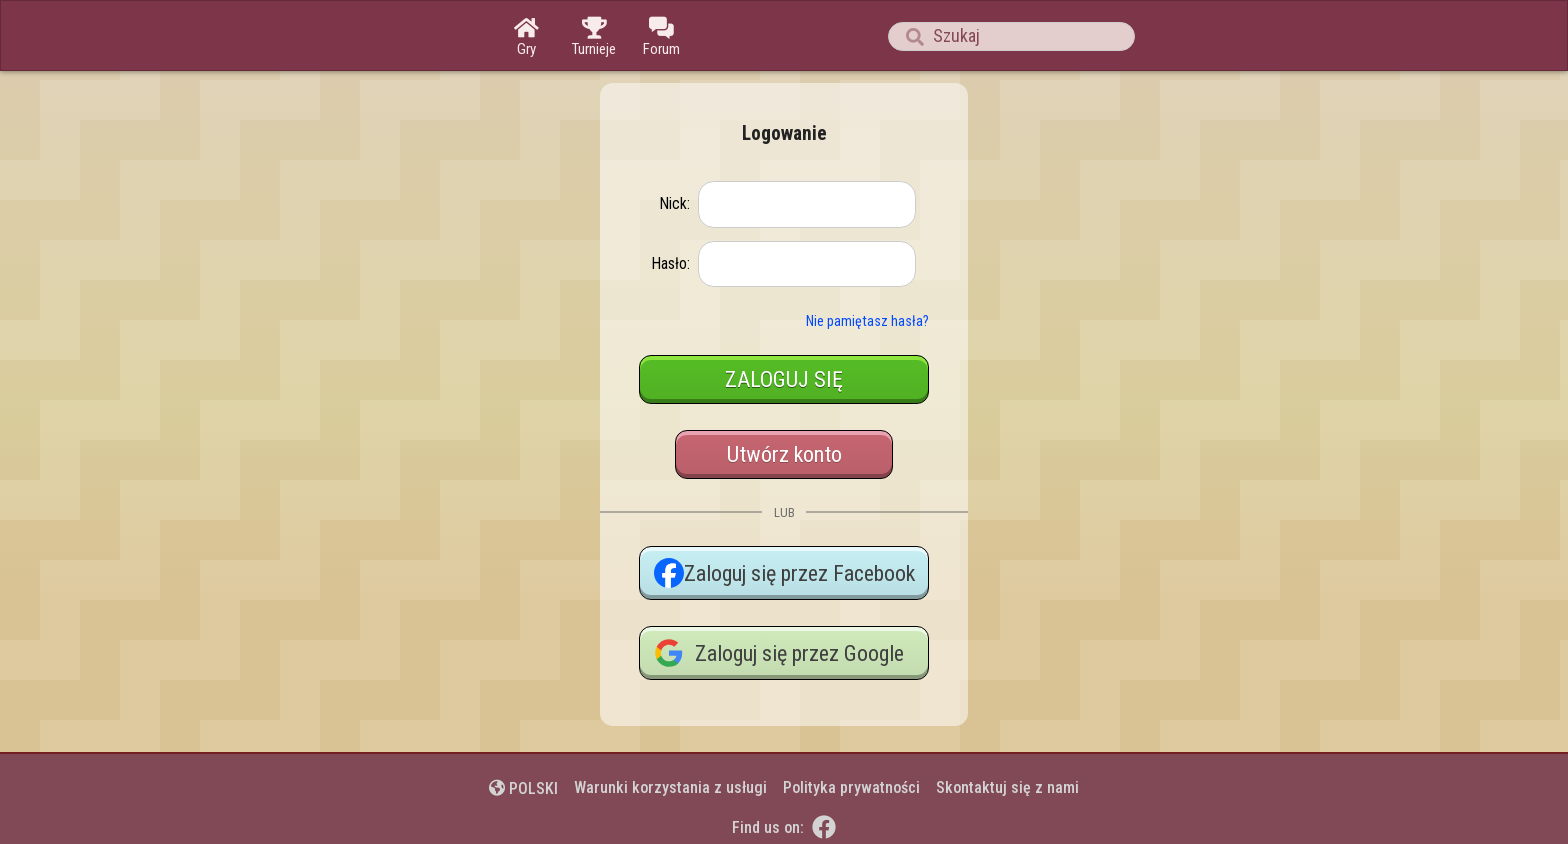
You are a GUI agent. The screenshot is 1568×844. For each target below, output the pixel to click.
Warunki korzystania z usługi (670, 787)
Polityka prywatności (851, 787)
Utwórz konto (784, 454)
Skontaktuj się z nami (1007, 787)
